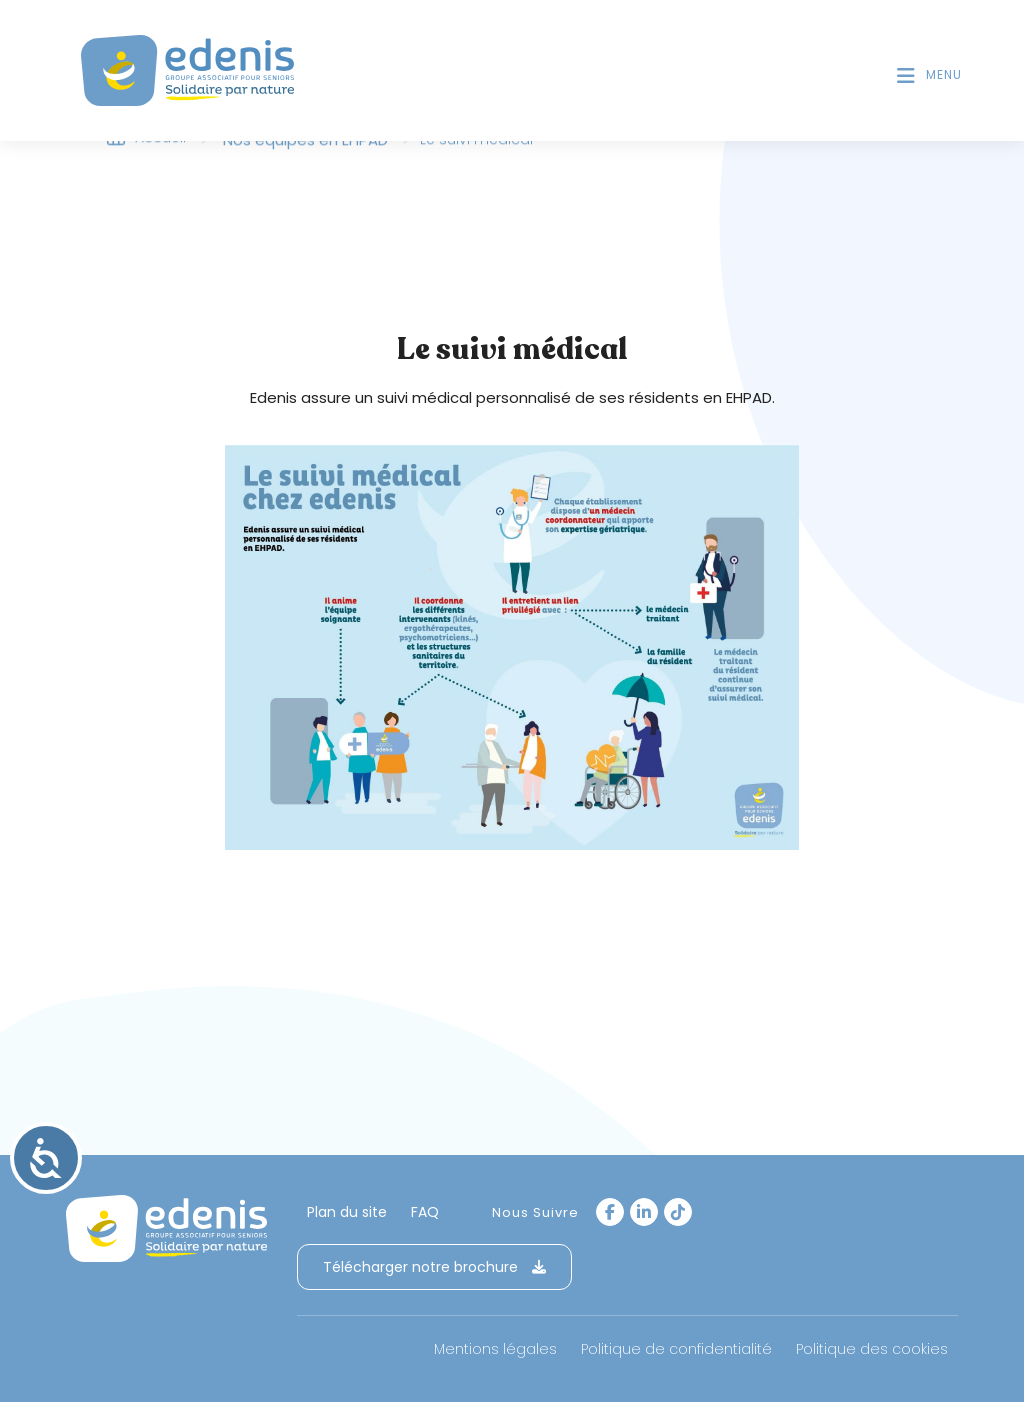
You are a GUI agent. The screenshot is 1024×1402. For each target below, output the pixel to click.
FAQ (425, 1212)
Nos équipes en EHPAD (305, 143)
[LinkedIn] (644, 1212)
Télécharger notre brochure (434, 1267)
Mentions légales (495, 1349)
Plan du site (347, 1212)
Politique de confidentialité (676, 1349)
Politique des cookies (872, 1349)
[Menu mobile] (929, 75)
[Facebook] (610, 1212)
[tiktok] (678, 1212)
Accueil (160, 141)
